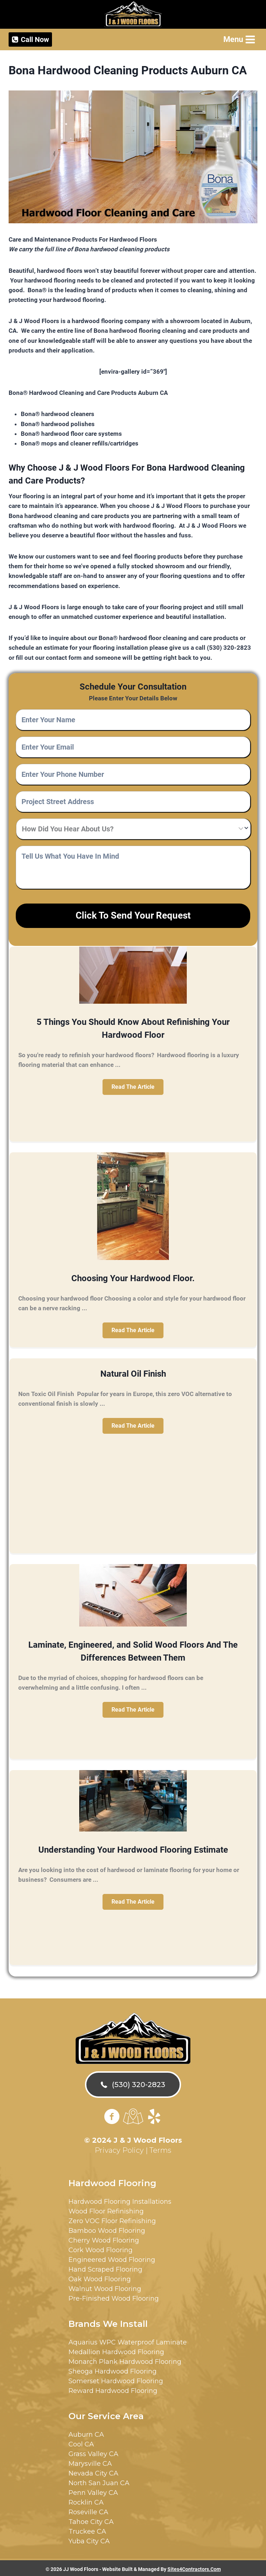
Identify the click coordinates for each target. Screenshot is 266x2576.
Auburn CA (86, 2432)
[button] (133, 1085)
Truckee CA (87, 2529)
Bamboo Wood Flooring (106, 2228)
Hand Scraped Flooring (105, 2267)
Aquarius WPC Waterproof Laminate (127, 2340)
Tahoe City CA (91, 2520)
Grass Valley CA (93, 2452)
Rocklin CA (86, 2500)
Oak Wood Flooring (99, 2277)
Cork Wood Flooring (100, 2248)
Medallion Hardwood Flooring (116, 2350)
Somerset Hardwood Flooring (115, 2379)
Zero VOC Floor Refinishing (112, 2219)
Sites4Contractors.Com (194, 2567)
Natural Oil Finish (133, 1372)
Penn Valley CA (93, 2491)
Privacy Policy (119, 2148)
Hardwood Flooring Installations (119, 2199)
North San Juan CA (98, 2481)
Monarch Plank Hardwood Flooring (124, 2359)
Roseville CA (88, 2510)
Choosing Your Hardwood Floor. (133, 1276)
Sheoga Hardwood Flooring (112, 2369)
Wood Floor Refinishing (106, 2209)
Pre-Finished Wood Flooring (113, 2296)
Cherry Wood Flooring (103, 2238)
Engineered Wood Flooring (111, 2258)
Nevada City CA (93, 2471)
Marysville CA (90, 2461)
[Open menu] (238, 39)
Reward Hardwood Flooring (112, 2389)
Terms (160, 2148)
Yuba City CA (89, 2539)
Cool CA (81, 2442)
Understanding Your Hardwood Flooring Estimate (133, 1848)
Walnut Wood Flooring (104, 2287)
